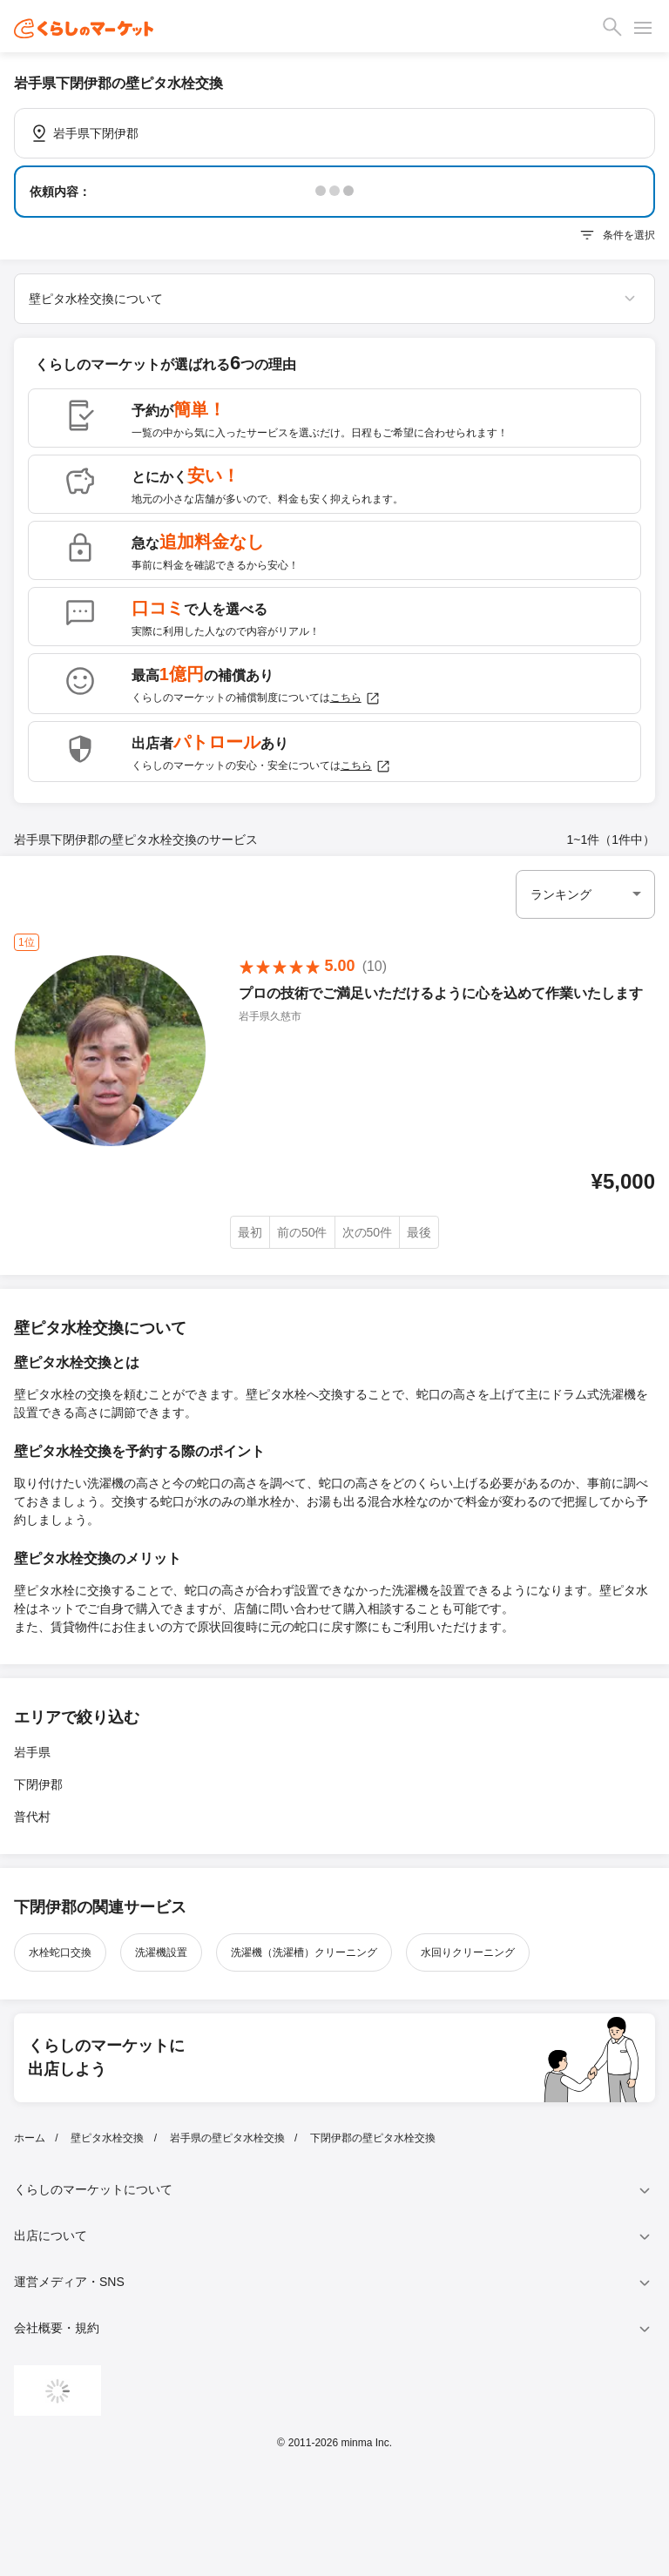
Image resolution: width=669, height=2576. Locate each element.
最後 (419, 1232)
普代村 (32, 1817)
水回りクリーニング (468, 1952)
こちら (355, 698)
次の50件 (367, 1232)
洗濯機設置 (161, 1952)
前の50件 (302, 1232)
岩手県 (32, 1752)
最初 (250, 1232)
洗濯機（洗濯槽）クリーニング (304, 1952)
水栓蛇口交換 (60, 1952)
